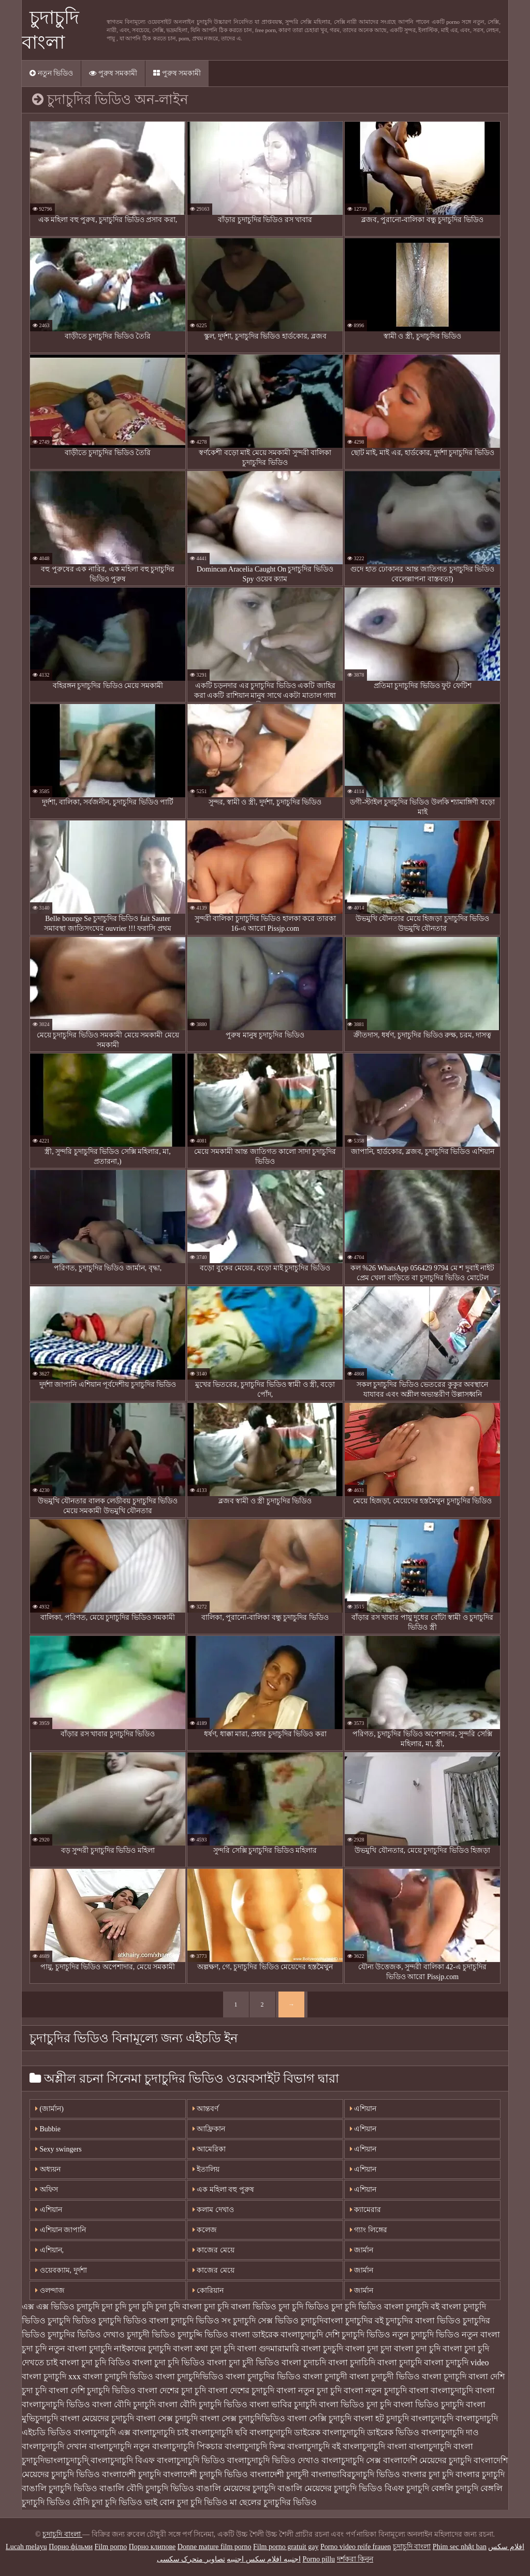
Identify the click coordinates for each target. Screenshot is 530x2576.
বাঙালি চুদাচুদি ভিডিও (59, 2488)
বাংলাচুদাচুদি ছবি (218, 2432)
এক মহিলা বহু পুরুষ (223, 2189)
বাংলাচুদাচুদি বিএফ (123, 2460)
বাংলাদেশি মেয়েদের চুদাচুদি (427, 2460)
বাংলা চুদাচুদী (325, 2376)
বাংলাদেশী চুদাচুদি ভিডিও (205, 2474)
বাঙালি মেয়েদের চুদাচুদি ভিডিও (329, 2488)
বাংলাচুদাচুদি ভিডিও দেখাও (273, 2460)
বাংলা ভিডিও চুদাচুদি (428, 2404)
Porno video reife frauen (355, 2547)
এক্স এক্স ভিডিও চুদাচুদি (60, 2306)
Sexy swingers (58, 2149)
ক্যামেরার (365, 2210)
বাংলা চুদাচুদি (399, 2362)
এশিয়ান (363, 2109)
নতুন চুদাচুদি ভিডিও (426, 2334)
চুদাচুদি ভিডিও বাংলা (133, 2320)
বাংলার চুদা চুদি (427, 2474)
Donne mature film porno (215, 2547)
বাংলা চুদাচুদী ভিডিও (384, 2376)
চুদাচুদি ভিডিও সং (201, 2320)
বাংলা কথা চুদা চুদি (204, 2348)
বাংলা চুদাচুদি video (456, 2362)
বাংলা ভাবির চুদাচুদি (283, 2404)
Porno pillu (318, 2559)
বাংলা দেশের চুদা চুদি (172, 2390)
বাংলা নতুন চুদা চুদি (309, 2390)
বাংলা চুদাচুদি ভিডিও (118, 2376)
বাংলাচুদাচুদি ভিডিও (191, 2460)
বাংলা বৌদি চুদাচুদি (124, 2404)
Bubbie (48, 2129)
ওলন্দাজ (50, 2290)
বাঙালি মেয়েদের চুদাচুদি (235, 2488)
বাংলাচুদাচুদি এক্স (101, 2432)
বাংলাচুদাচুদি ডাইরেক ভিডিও (370, 2432)
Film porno (111, 2547)
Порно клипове (152, 2547)
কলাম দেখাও (213, 2210)
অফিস (46, 2189)
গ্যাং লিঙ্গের (368, 2230)
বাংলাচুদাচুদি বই (314, 2446)
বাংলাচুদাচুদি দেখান (54, 2446)
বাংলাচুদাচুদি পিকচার (187, 2446)
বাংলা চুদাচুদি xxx (51, 2376)
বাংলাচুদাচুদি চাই (160, 2432)
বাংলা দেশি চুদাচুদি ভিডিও (92, 2390)
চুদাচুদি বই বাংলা (433, 2306)
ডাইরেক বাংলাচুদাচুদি (287, 2334)
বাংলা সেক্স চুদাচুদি (167, 2418)
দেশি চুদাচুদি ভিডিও (357, 2334)
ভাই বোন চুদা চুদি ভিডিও (186, 2502)
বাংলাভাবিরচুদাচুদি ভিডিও (355, 2474)
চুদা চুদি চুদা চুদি (127, 2306)
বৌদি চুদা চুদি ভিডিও (107, 2502)
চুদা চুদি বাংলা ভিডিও (240, 2306)
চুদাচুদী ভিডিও (151, 2334)
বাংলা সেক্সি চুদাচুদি (319, 2418)
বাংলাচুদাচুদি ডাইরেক (284, 2432)
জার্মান (362, 2250)
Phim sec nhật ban (460, 2547)
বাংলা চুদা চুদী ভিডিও (243, 2362)
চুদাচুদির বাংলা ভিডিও (423, 2320)
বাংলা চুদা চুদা (368, 2348)
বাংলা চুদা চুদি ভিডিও (168, 2362)
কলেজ (205, 2230)
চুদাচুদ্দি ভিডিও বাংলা (214, 2334)
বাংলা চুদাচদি (304, 2362)
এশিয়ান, (49, 2250)
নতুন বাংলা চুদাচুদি (80, 2348)
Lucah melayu (26, 2547)
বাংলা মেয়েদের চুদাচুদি (97, 2418)
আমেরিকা (209, 2149)
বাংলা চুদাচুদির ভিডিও (263, 2376)
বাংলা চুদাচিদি (351, 2362)
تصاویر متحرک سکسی (191, 2559)
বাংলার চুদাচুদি (480, 2474)
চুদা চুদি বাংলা (178, 2306)
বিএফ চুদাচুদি (407, 2488)
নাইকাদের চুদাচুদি (142, 2348)
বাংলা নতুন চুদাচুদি (375, 2390)
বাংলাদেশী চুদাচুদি (131, 2474)
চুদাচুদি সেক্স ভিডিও (266, 2320)
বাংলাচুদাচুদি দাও (450, 2432)
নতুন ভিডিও (51, 73)
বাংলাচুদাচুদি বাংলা (375, 2446)
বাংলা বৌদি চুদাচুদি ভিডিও (202, 2404)
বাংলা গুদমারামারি (268, 2348)
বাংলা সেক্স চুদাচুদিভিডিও (242, 2418)
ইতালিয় (206, 2169)
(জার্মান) (49, 2109)
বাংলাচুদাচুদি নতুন (119, 2446)
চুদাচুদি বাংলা (62, 2534)
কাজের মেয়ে (213, 2250)
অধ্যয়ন (48, 2169)
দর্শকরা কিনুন (355, 2559)
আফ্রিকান (209, 2129)
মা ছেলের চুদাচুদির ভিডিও (273, 2502)
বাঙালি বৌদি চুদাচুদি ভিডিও (146, 2488)
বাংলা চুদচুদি (322, 2348)
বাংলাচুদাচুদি (432, 2418)
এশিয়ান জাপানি (60, 2230)
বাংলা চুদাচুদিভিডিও (189, 2376)
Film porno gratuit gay (285, 2547)
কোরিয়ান (208, 2290)
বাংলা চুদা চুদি (417, 2348)
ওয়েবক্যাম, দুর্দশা (61, 2270)
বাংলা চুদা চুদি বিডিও (95, 2362)
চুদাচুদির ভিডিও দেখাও (86, 2334)
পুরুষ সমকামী (113, 73)
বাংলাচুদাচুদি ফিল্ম (255, 2446)
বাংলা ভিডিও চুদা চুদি (355, 2404)
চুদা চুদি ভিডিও (303, 2306)
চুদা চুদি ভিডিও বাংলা (367, 2306)
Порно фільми (71, 2547)
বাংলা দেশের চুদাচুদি (241, 2390)
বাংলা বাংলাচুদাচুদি (441, 2390)
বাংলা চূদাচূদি (444, 2376)
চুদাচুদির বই (364, 2320)
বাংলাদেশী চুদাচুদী (279, 2474)
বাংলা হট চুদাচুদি (381, 2418)
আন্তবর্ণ (206, 2109)
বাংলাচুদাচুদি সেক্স (351, 2460)
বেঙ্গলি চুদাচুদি (454, 2488)
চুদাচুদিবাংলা (322, 2320)
